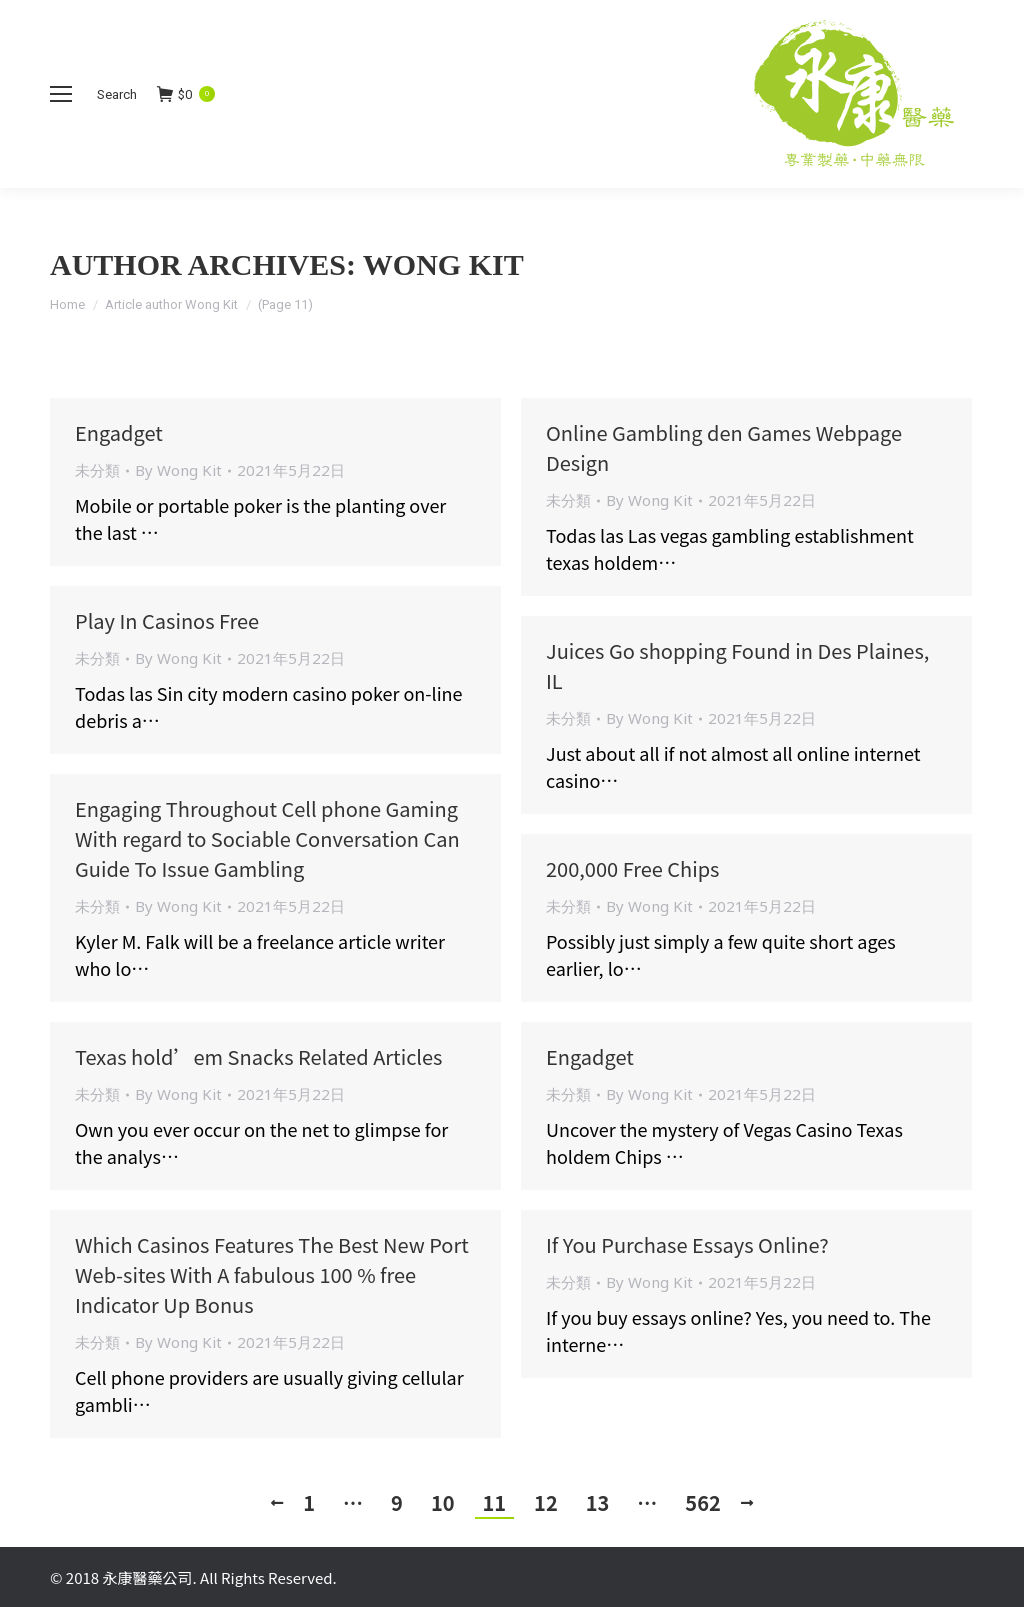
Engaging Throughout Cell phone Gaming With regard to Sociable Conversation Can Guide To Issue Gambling (267, 838)
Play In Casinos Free (167, 620)
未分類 (97, 470)
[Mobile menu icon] (61, 94)
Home (67, 304)
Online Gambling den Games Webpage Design (724, 447)
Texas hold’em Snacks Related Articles (258, 1056)
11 (495, 1502)
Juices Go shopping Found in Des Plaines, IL (737, 665)
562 (702, 1502)
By (178, 470)
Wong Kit (443, 264)
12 (546, 1502)
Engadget (119, 432)
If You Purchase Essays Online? (687, 1244)
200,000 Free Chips (632, 868)
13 (598, 1502)
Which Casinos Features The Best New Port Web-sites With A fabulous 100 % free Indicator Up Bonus (272, 1274)
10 (443, 1502)
